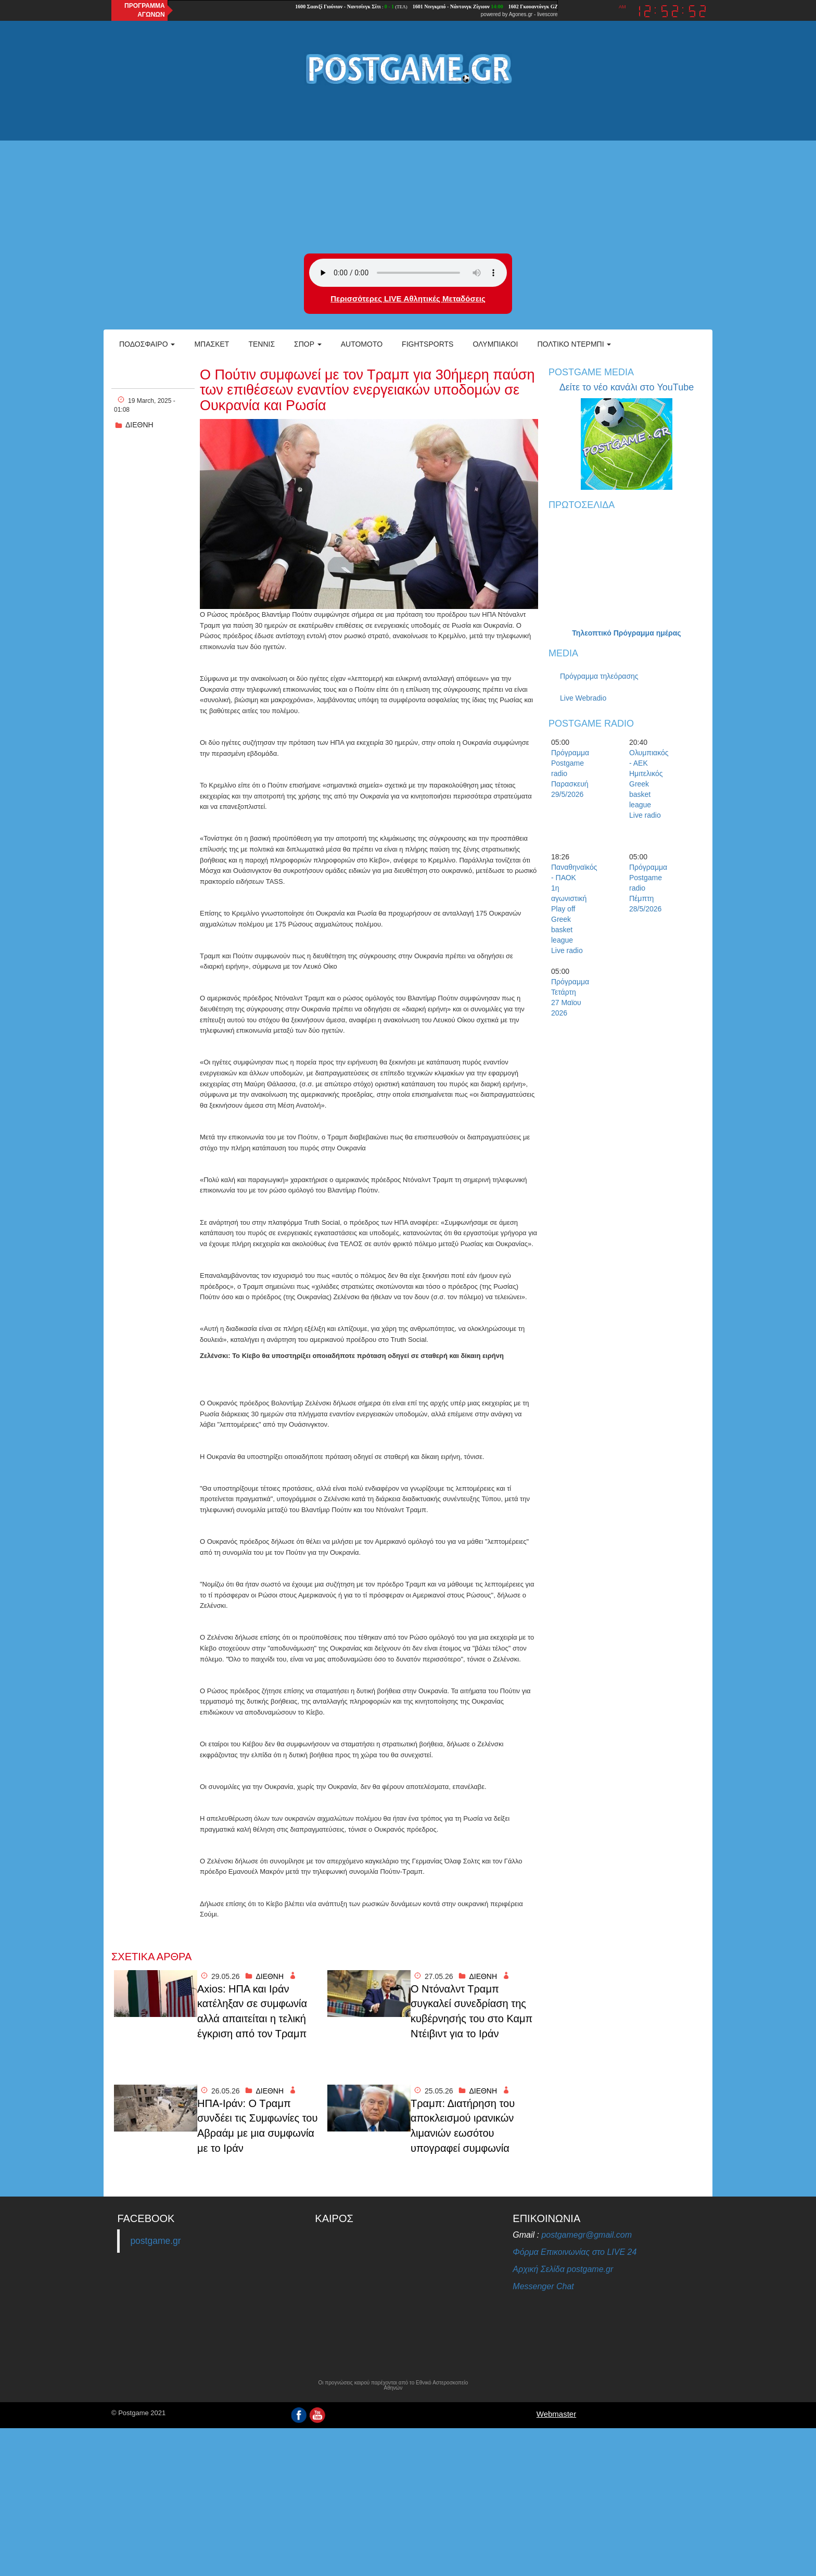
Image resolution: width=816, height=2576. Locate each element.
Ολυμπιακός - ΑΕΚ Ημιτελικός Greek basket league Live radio (647, 783)
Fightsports (427, 344)
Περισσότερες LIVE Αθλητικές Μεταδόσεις (407, 298)
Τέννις (261, 344)
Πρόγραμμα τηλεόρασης (599, 676)
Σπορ (308, 344)
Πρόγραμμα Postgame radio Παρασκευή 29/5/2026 (569, 773)
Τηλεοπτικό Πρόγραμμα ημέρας (626, 633)
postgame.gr (155, 2241)
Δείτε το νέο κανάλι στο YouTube (626, 387)
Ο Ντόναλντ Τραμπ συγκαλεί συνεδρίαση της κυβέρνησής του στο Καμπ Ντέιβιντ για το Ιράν (471, 2011)
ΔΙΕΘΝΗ (139, 425)
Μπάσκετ (211, 344)
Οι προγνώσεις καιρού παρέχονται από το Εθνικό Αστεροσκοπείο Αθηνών (393, 2385)
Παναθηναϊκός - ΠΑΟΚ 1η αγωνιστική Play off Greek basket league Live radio (569, 909)
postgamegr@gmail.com (586, 2234)
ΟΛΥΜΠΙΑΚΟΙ (495, 344)
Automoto (361, 344)
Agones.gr (521, 14)
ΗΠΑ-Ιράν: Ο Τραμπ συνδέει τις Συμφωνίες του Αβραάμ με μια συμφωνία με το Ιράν (257, 2126)
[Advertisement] (408, 170)
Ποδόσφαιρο (147, 344)
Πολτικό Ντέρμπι (574, 344)
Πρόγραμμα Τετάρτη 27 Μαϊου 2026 (569, 997)
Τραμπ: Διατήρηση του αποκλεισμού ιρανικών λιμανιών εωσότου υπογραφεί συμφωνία (463, 2126)
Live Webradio (583, 698)
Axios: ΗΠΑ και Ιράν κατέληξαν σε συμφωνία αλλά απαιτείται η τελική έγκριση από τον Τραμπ (252, 2011)
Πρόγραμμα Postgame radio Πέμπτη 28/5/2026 (647, 888)
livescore (547, 14)
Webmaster (556, 2413)
